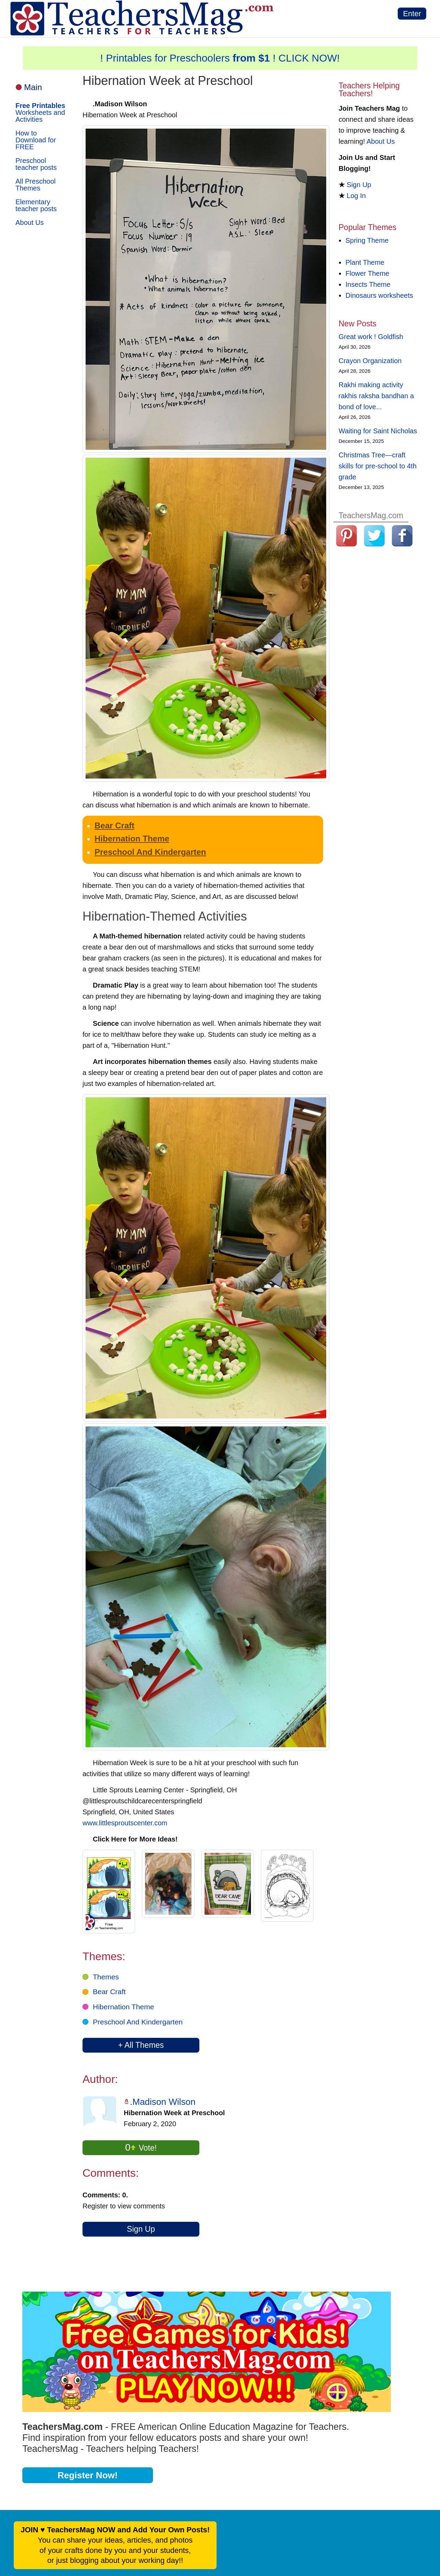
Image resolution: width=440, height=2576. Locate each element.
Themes (106, 1977)
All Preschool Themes (35, 184)
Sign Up (141, 2229)
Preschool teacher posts (36, 164)
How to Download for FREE (35, 140)
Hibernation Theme (132, 838)
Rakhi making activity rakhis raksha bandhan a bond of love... (376, 396)
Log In (356, 195)
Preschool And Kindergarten (150, 852)
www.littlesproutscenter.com (124, 1823)
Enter (412, 13)
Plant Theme (364, 262)
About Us (29, 222)
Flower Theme (367, 273)
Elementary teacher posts (36, 205)
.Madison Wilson (163, 2102)
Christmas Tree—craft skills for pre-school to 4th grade (378, 466)
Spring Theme (366, 240)
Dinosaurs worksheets (379, 295)
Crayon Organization (370, 361)
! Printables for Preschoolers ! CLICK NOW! (220, 58)
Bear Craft (114, 825)
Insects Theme (367, 284)
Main (33, 87)
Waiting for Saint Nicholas (378, 431)
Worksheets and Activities (40, 112)
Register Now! (88, 2475)
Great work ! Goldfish (371, 336)
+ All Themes (141, 2045)
